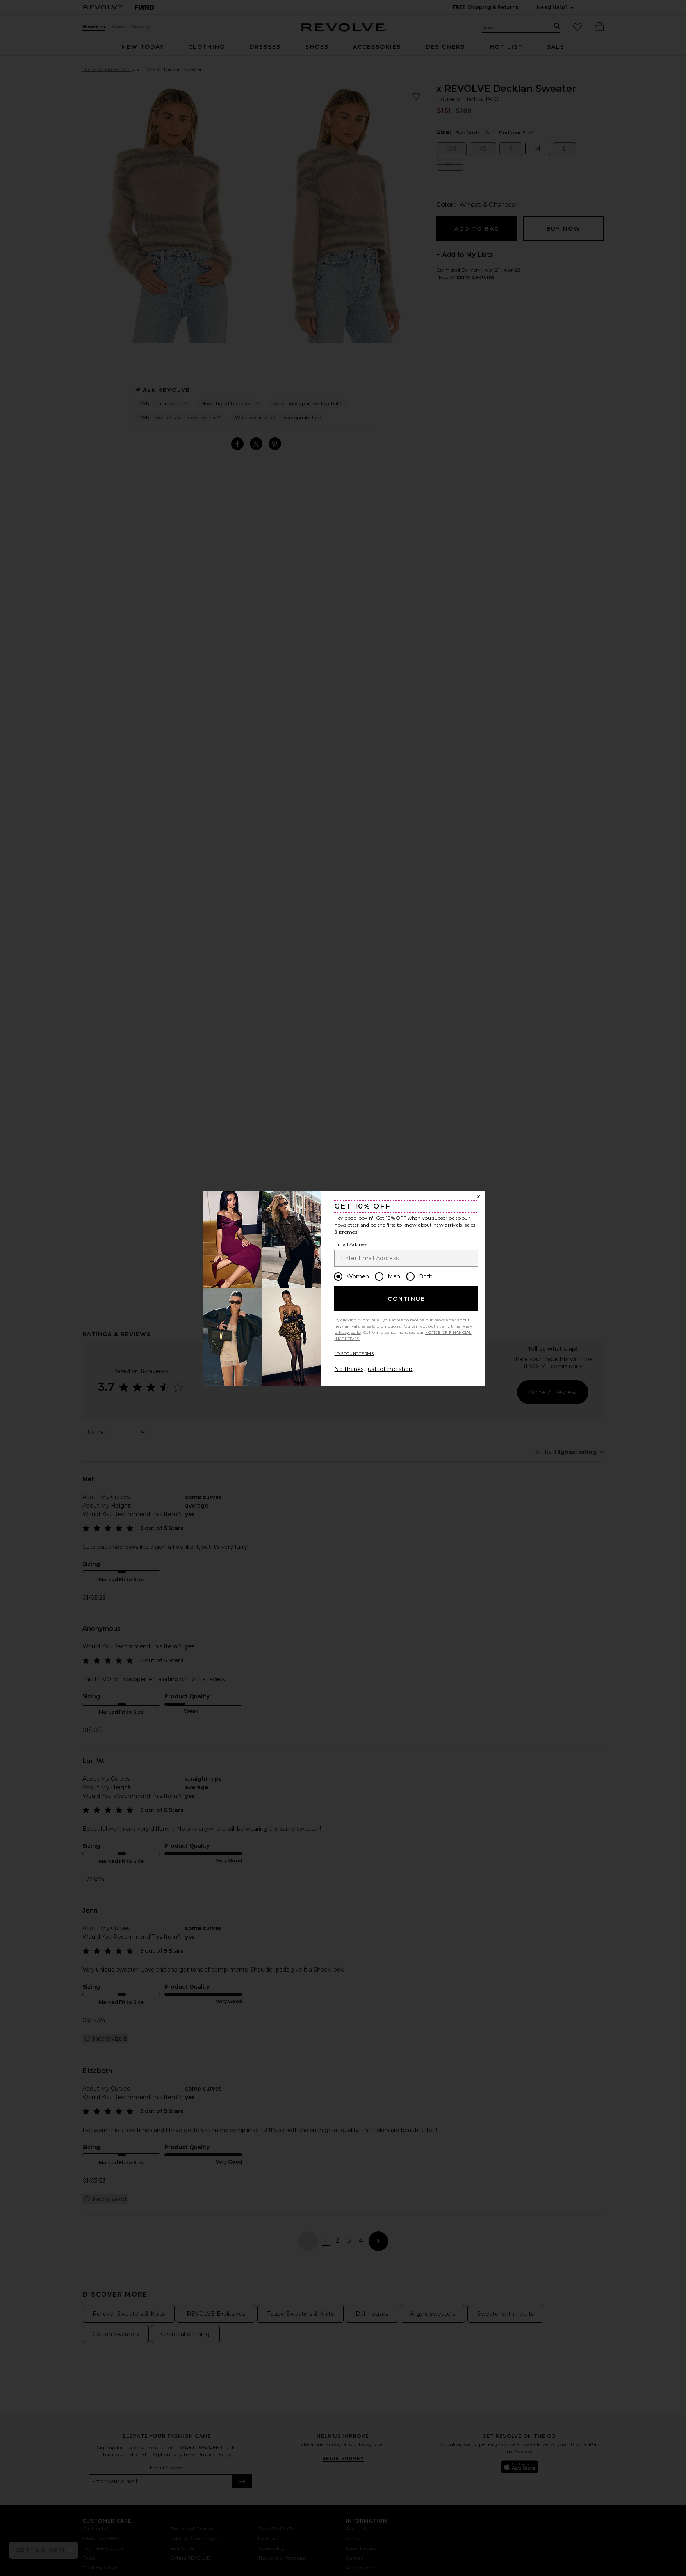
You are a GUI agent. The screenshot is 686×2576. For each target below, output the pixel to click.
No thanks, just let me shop (373, 1368)
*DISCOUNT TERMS (354, 1353)
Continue (406, 1298)
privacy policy (348, 1332)
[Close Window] (478, 1197)
